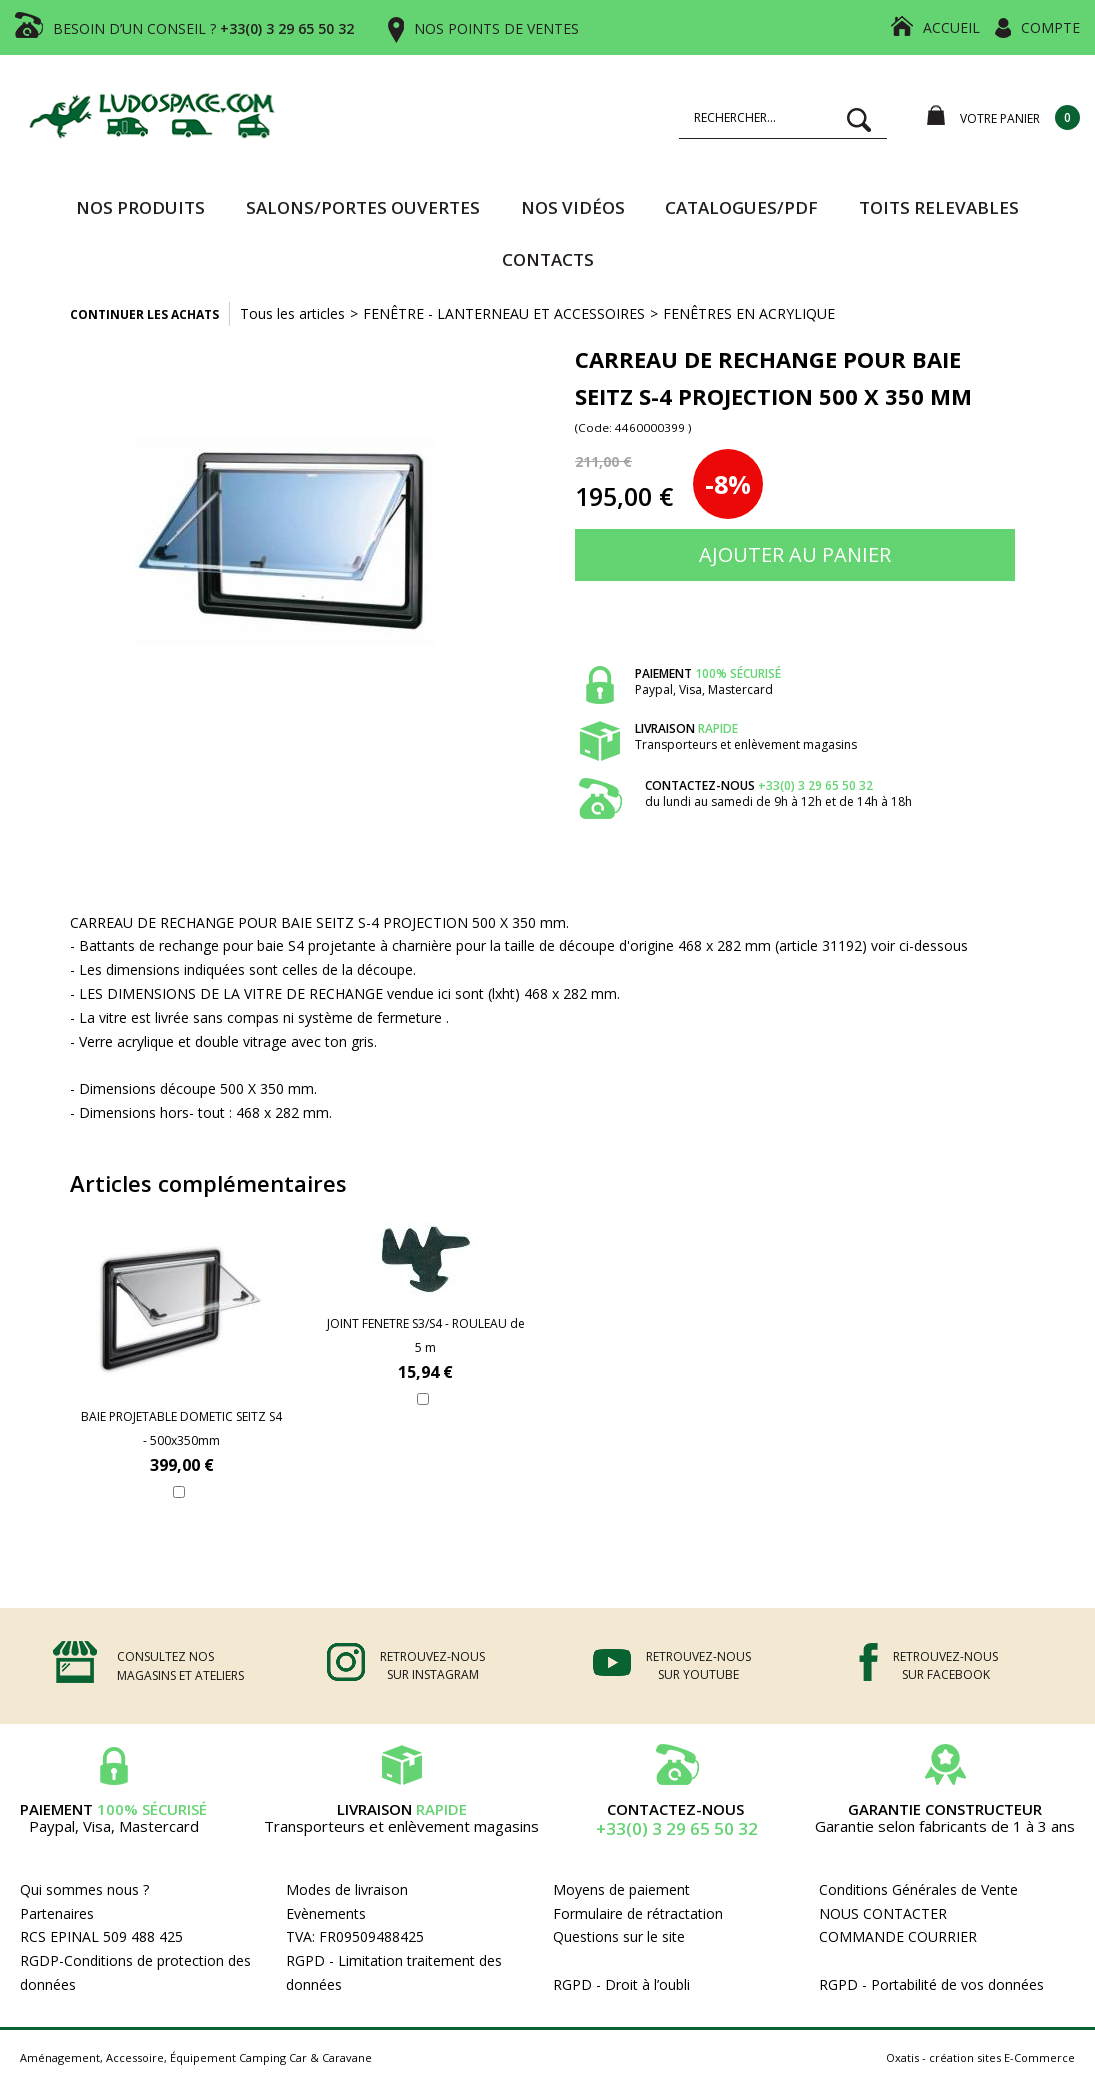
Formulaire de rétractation (638, 1913)
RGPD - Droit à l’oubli (621, 1984)
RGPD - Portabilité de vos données (931, 1984)
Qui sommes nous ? (84, 1889)
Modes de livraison (347, 1889)
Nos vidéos (573, 207)
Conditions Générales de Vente (918, 1889)
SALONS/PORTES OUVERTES (363, 207)
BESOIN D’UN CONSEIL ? (203, 28)
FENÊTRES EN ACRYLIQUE (749, 313)
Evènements (326, 1913)
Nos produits (140, 207)
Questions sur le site (619, 1936)
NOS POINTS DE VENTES (496, 28)
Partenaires (57, 1913)
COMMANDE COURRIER (898, 1936)
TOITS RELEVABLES (939, 207)
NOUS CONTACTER (883, 1913)
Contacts (548, 259)
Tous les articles (292, 313)
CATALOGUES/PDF (741, 207)
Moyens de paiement (621, 1889)
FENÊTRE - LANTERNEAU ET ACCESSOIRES (504, 313)
